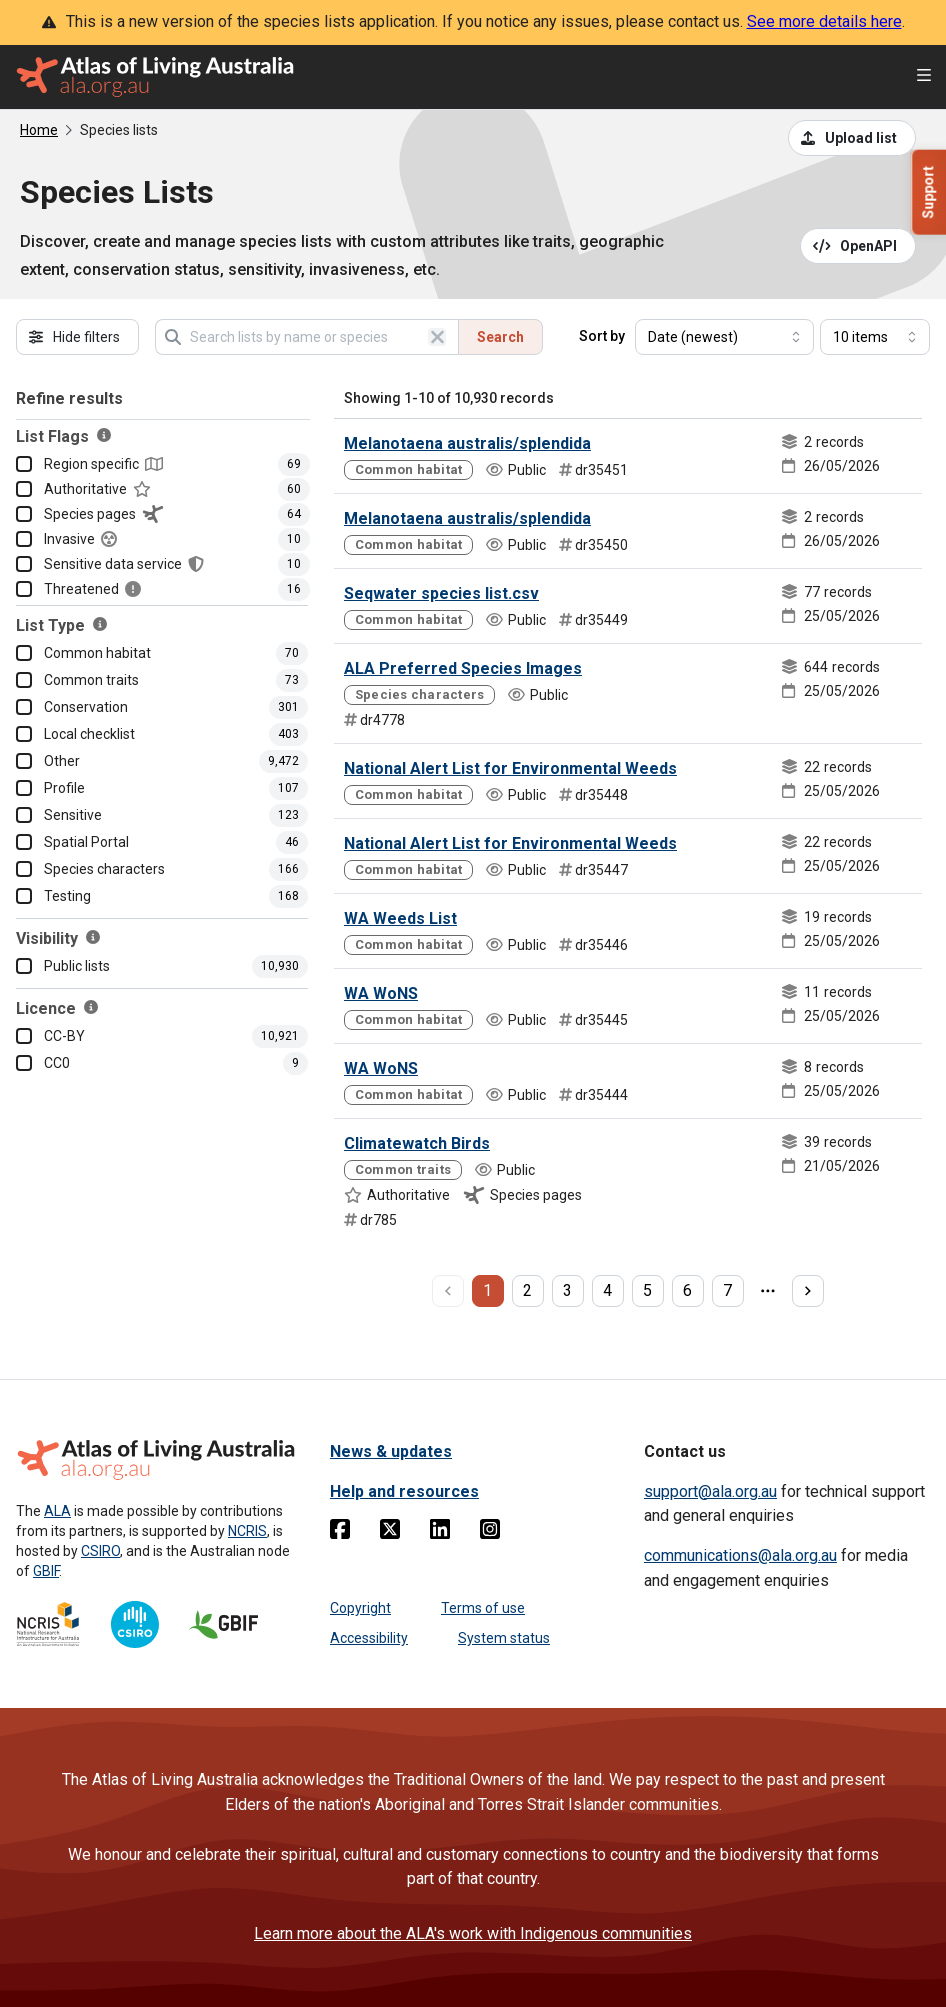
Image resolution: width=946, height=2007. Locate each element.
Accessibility (369, 1638)
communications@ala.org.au (740, 1555)
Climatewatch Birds (417, 1143)
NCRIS (247, 1531)
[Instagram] (490, 1533)
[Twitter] (390, 1533)
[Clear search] (437, 337)
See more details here (824, 21)
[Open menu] (924, 77)
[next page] (808, 1291)
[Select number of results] (875, 337)
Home (39, 130)
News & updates (391, 1451)
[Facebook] (340, 1533)
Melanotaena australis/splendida (467, 443)
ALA (57, 1511)
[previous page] (448, 1291)
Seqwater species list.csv (441, 593)
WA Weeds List (400, 918)
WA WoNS (381, 993)
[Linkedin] (440, 1533)
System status (504, 1638)
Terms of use (483, 1608)
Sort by (602, 336)
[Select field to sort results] (724, 337)
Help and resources (404, 1491)
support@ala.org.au (710, 1491)
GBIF (46, 1571)
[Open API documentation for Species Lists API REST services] (858, 246)
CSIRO (100, 1551)
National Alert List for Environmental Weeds (510, 768)
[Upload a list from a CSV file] (852, 138)
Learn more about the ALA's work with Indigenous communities (473, 1933)
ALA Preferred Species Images (463, 668)
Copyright (360, 1608)
